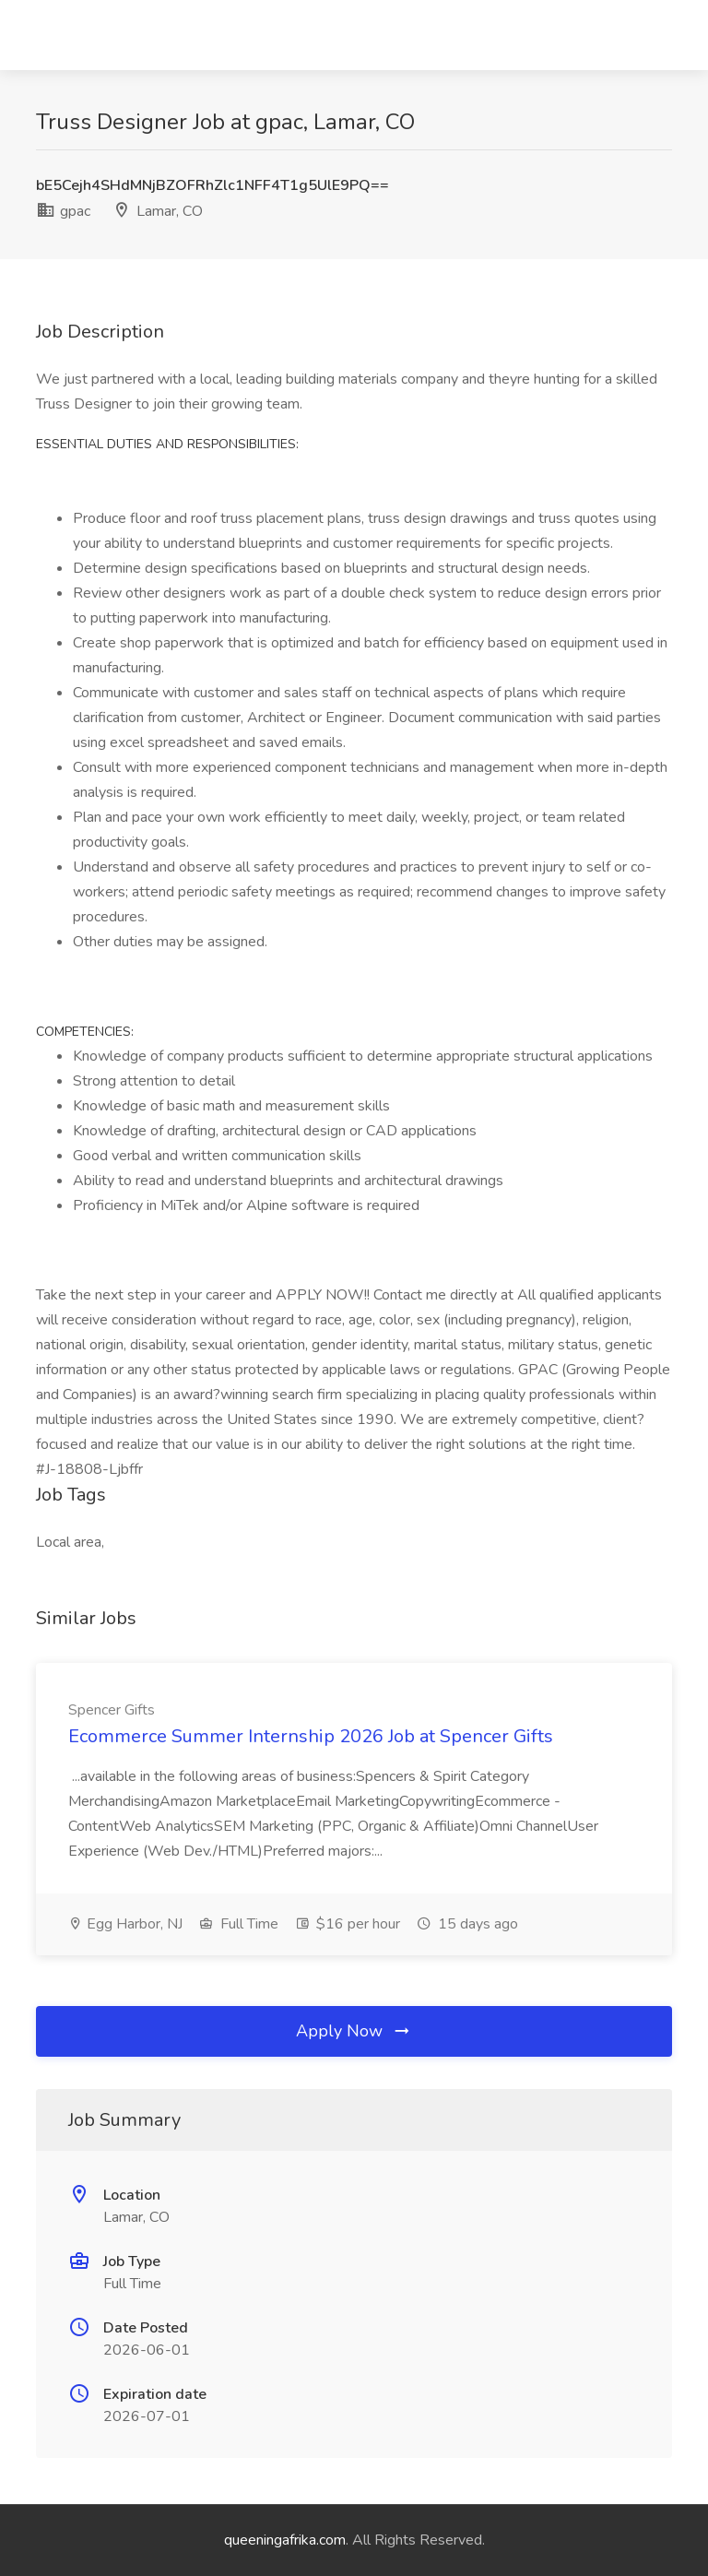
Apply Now (354, 2031)
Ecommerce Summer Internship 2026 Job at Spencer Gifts (310, 1736)
